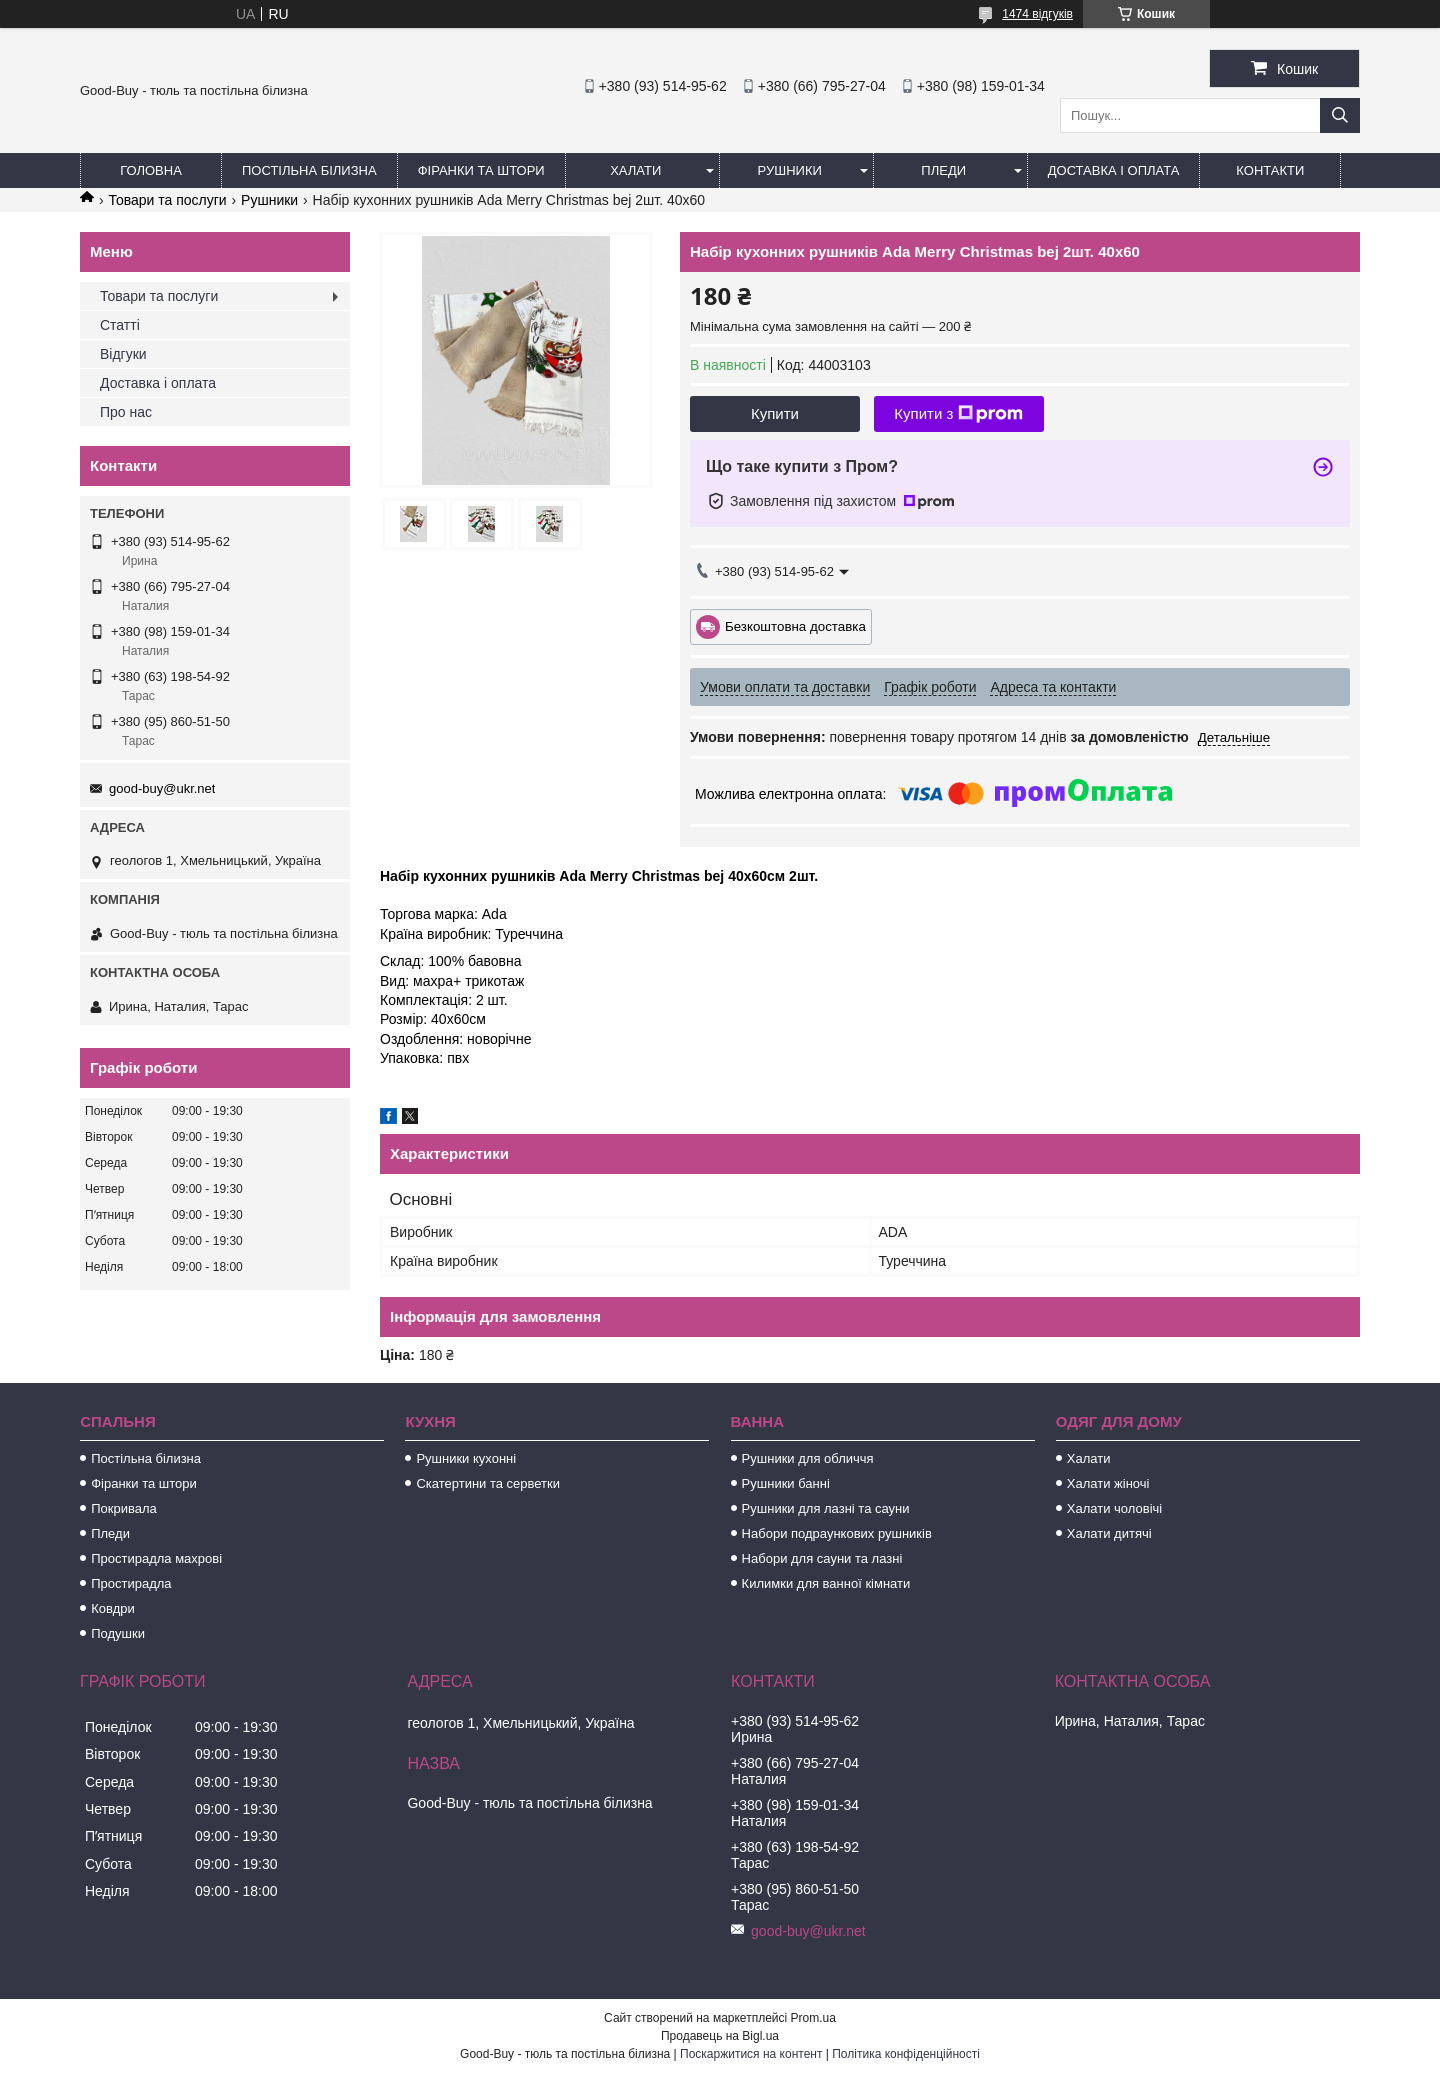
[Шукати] (1340, 115)
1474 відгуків (1037, 14)
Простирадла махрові (156, 1558)
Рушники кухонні (466, 1458)
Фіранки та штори (481, 170)
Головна (151, 170)
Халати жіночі (1108, 1483)
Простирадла (131, 1583)
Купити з (958, 414)
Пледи (943, 170)
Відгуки (123, 354)
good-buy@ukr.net (162, 788)
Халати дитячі (1109, 1533)
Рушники (790, 170)
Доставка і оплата (1114, 170)
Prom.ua (813, 2018)
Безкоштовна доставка (795, 625)
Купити (775, 413)
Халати (635, 170)
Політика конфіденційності (906, 2054)
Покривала (124, 1508)
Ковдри (113, 1608)
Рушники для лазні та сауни (826, 1508)
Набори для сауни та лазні (822, 1558)
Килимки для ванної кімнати (826, 1583)
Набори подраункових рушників (837, 1533)
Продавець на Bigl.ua (720, 2036)
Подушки (118, 1633)
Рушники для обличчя (808, 1458)
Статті (120, 325)
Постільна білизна (309, 170)
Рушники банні (786, 1483)
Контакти (1270, 170)
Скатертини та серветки (488, 1483)
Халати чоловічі (1114, 1508)
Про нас (126, 412)
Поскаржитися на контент (751, 2054)
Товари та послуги (167, 200)
